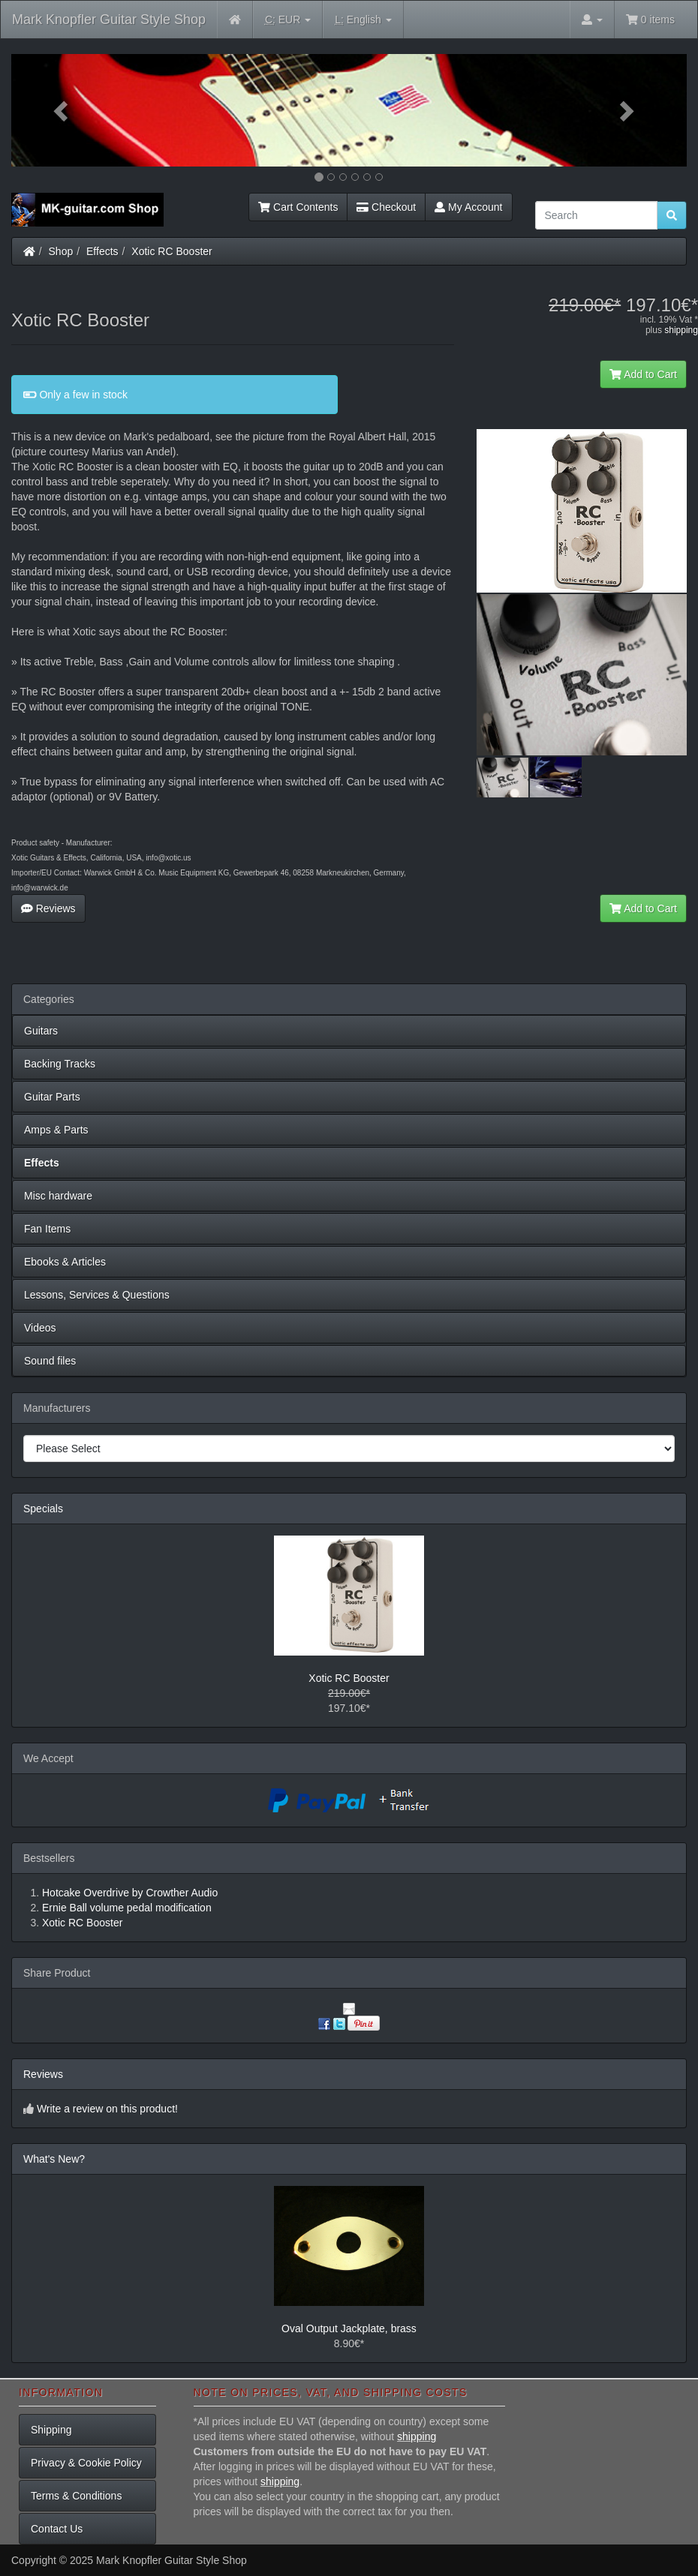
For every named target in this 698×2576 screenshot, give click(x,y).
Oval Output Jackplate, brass (349, 2328)
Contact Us (57, 2529)
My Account (468, 207)
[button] (62, 110)
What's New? (54, 2159)
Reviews (48, 908)
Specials (43, 1509)
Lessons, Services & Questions (97, 1295)
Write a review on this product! (107, 2109)
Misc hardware (58, 1196)
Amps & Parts (56, 1130)
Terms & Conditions (76, 2496)
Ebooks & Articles (65, 1262)
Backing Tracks (59, 1064)
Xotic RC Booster (171, 251)
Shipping (51, 2430)
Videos (40, 1328)
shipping (681, 330)
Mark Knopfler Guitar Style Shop (109, 19)
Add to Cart (643, 374)
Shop (61, 251)
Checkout (386, 207)
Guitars (41, 1031)
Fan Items (47, 1229)
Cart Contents (298, 207)
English (363, 20)
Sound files (50, 1361)
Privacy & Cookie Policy (86, 2463)
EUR (288, 20)
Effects (102, 251)
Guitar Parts (52, 1097)
